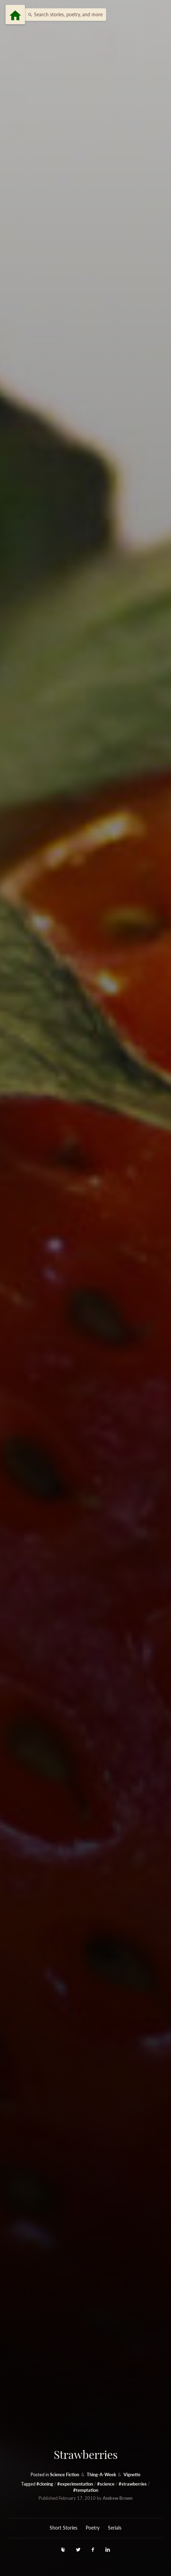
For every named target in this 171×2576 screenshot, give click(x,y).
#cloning (45, 2484)
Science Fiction (65, 2474)
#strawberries (133, 2484)
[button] (63, 14)
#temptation (85, 2490)
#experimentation (75, 2484)
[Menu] (15, 14)
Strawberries (86, 2454)
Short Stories (63, 2528)
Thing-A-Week (102, 2474)
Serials (114, 2528)
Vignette (131, 2474)
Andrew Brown (117, 2498)
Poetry (93, 2528)
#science (106, 2484)
